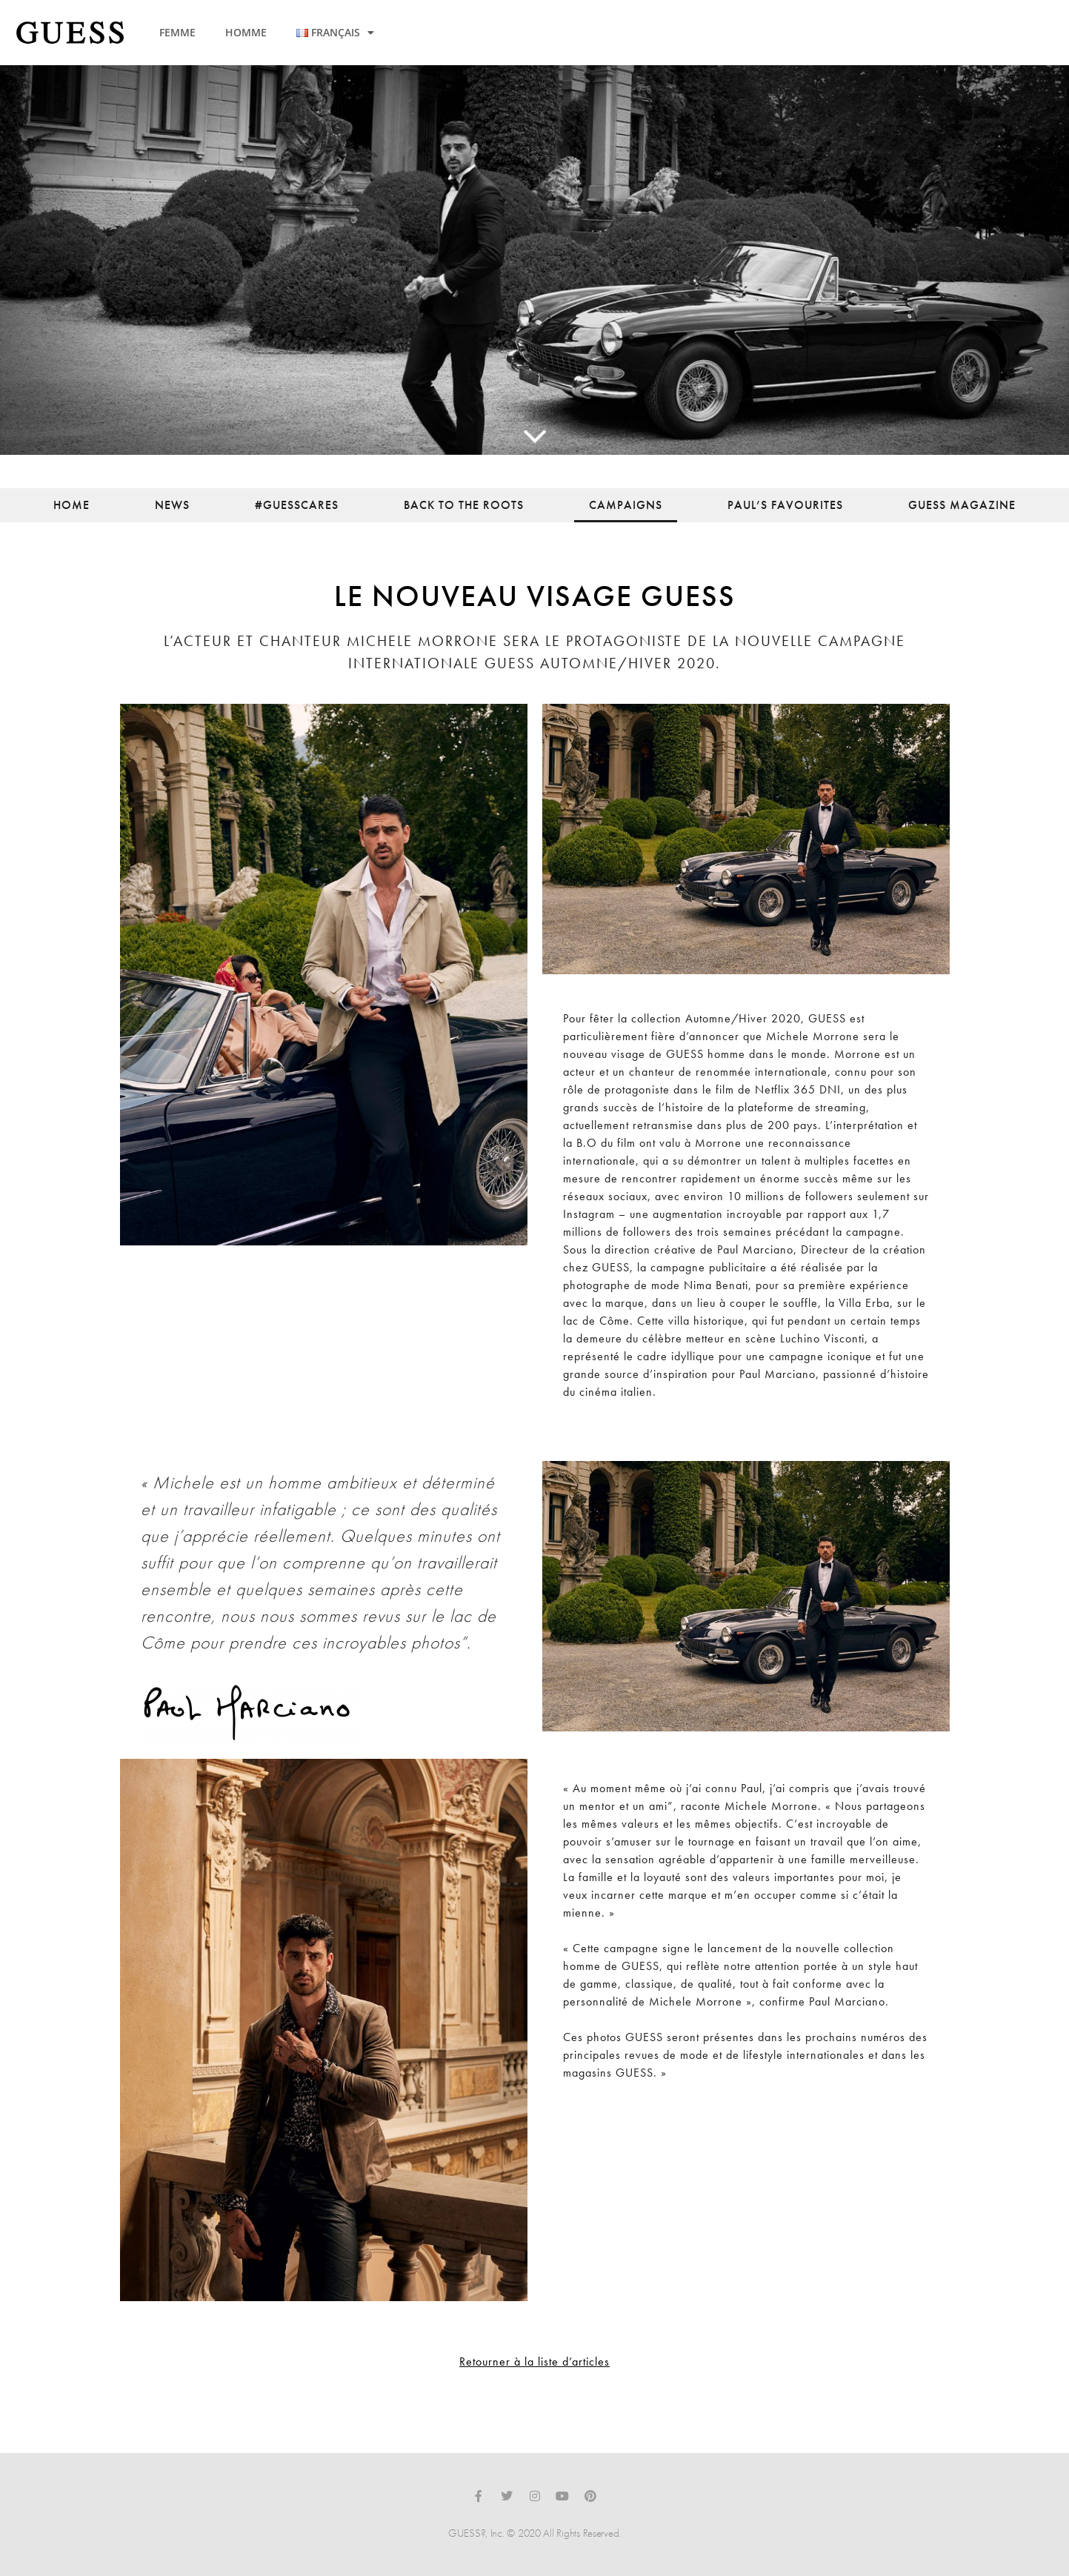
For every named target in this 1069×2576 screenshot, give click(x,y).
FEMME (177, 32)
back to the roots (464, 505)
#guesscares (297, 505)
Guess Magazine (962, 505)
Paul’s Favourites (785, 505)
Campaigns (625, 505)
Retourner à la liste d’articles (534, 2361)
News (172, 505)
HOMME (246, 32)
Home (71, 505)
